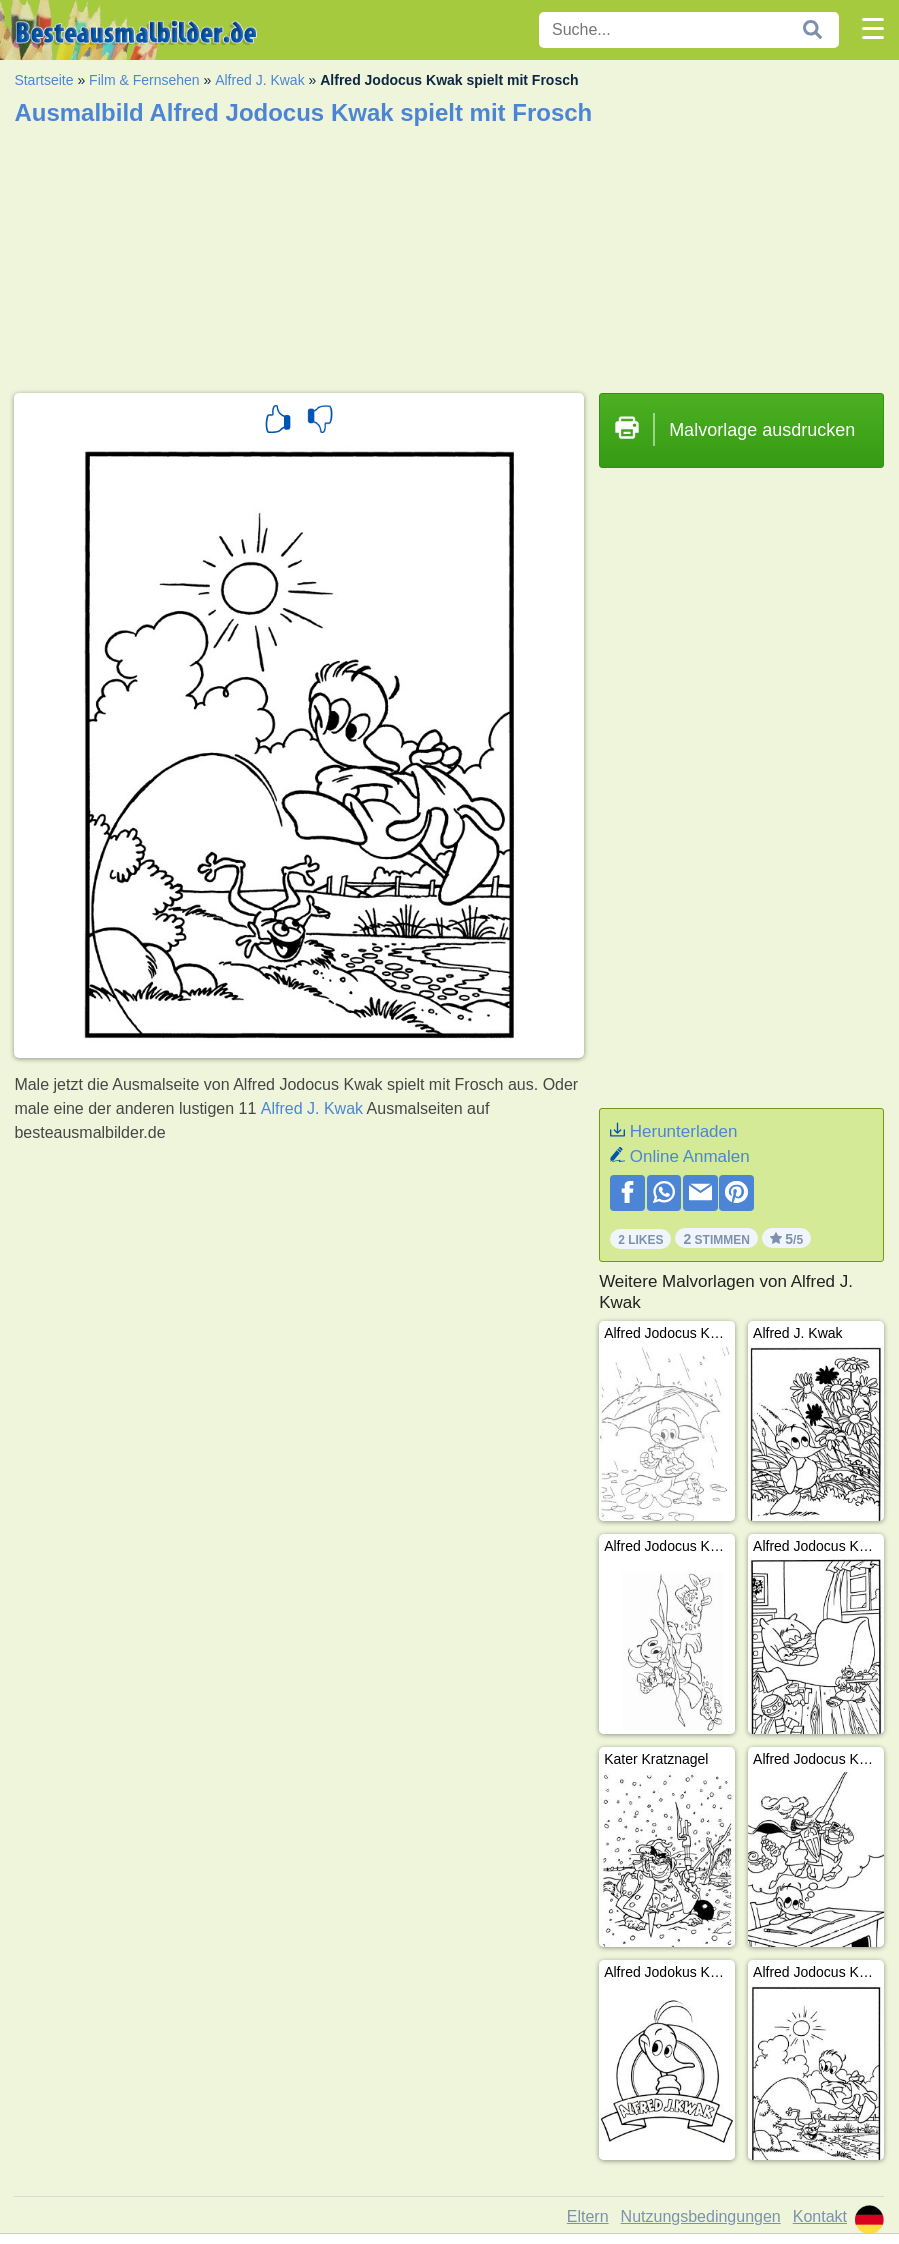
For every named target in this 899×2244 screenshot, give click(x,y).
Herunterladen (684, 1131)
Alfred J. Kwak (259, 80)
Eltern (588, 2216)
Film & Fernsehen (144, 80)
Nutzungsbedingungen (701, 2216)
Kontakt (820, 2216)
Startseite (43, 80)
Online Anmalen (690, 1156)
